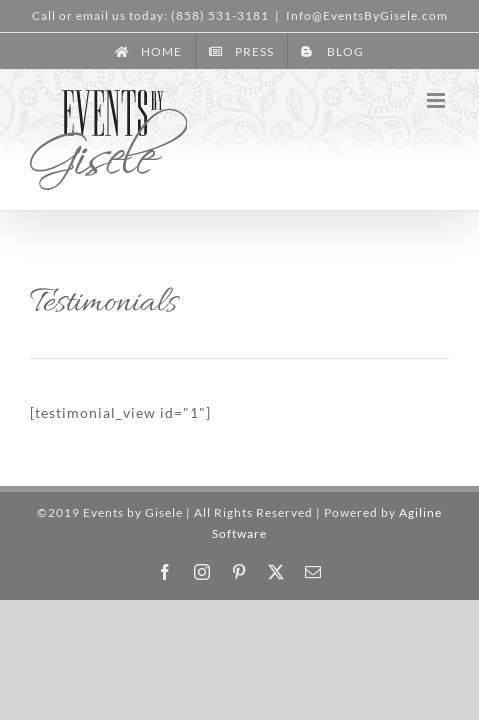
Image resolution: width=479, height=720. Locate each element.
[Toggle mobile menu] (438, 100)
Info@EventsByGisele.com (367, 15)
